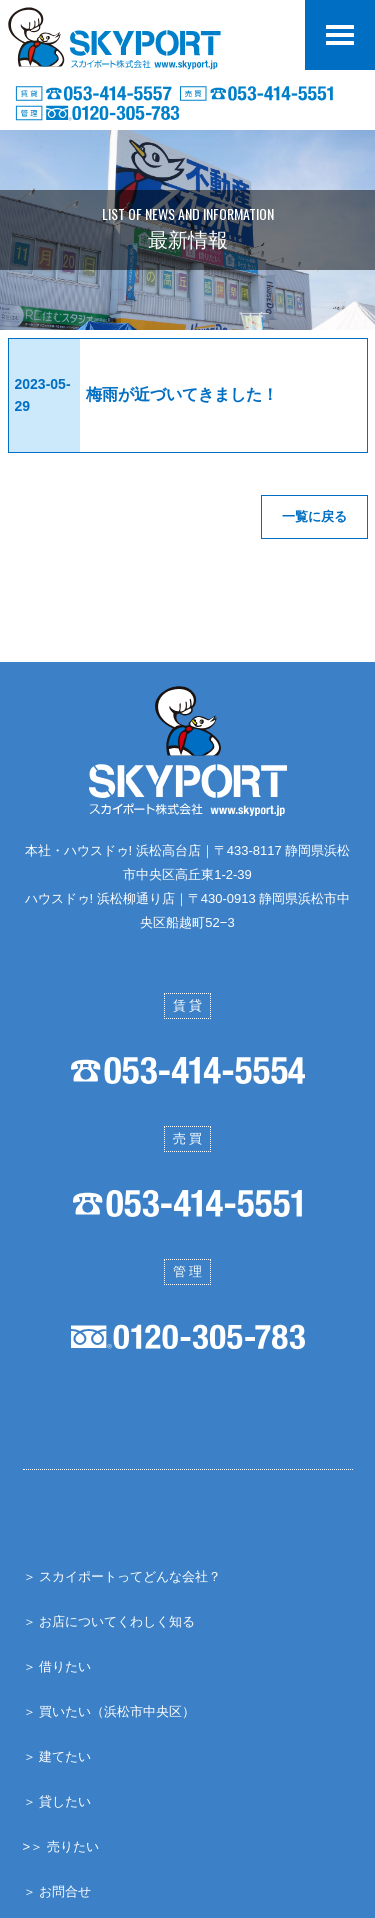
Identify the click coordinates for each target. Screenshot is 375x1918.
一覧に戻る (314, 516)
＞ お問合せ (57, 1890)
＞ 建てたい (57, 1755)
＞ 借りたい (57, 1665)
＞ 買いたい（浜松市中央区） (109, 1710)
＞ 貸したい (57, 1800)
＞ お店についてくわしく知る (109, 1620)
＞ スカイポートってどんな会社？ (122, 1575)
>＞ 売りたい (61, 1845)
